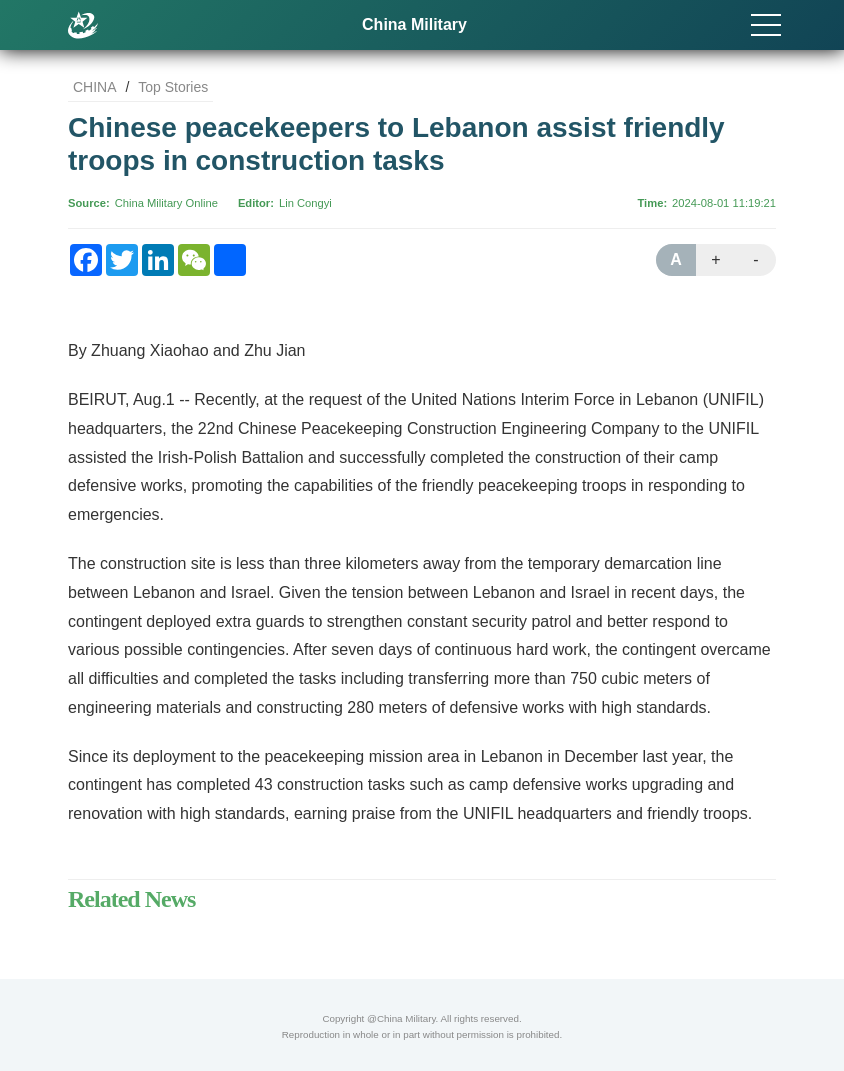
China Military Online (166, 203)
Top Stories (173, 87)
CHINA (95, 87)
